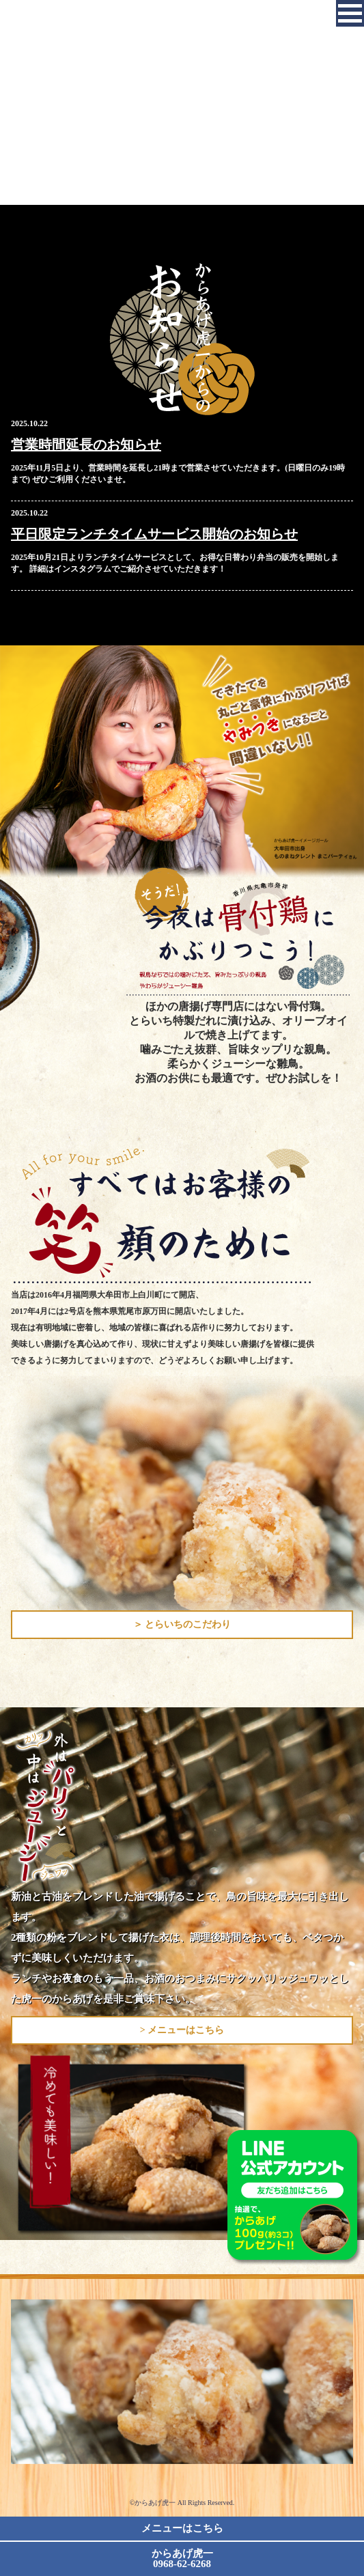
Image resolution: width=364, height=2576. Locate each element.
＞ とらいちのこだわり (182, 1624)
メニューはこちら (182, 2528)
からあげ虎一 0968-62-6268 (182, 2558)
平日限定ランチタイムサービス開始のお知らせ (154, 534)
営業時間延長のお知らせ (86, 444)
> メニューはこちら (182, 2030)
